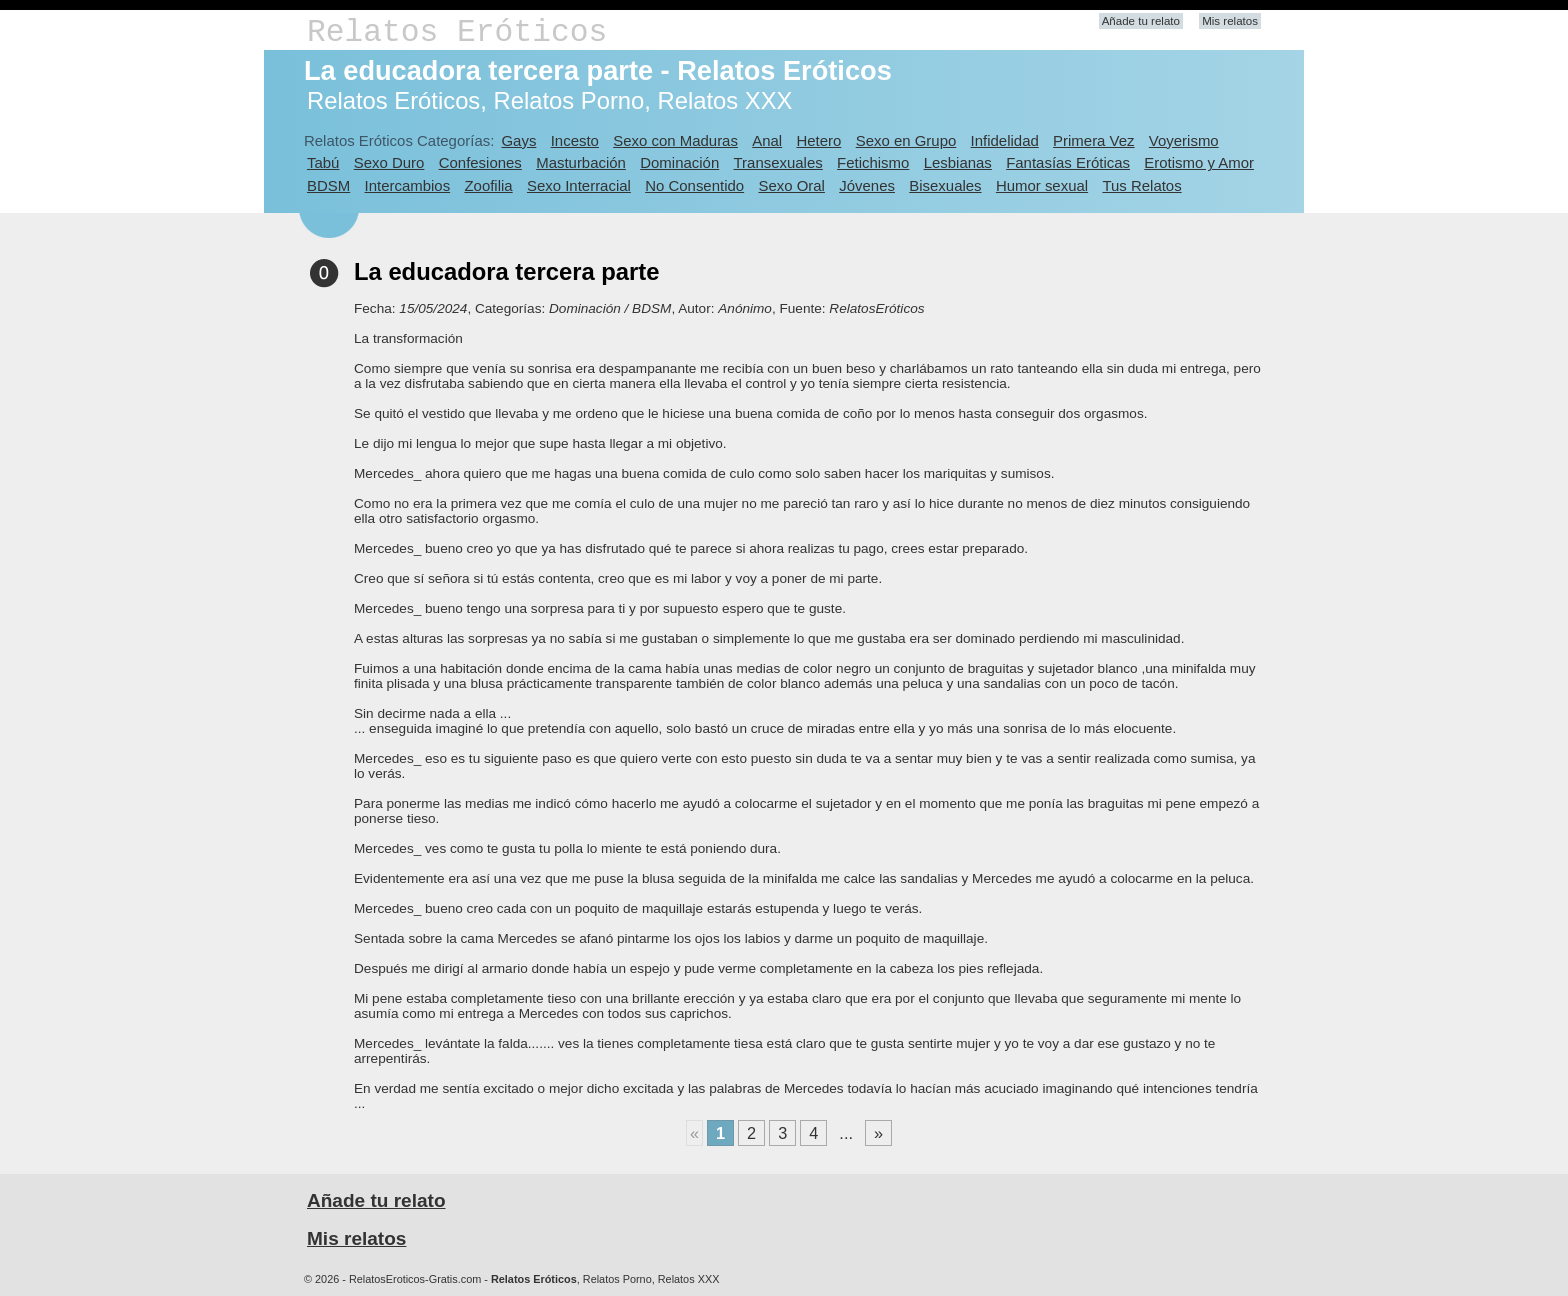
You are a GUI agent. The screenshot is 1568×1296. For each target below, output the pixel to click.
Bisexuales (945, 185)
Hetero (818, 140)
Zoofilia (488, 185)
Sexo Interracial (579, 185)
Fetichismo (873, 162)
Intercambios (408, 185)
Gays (518, 140)
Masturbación (581, 162)
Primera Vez (1093, 140)
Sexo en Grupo (906, 140)
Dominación (679, 162)
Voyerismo (1184, 140)
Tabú (323, 162)
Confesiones (480, 162)
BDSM (328, 185)
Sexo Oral (791, 185)
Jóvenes (867, 185)
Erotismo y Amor (1199, 162)
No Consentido (694, 185)
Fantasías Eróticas (1068, 162)
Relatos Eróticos (457, 32)
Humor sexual (1042, 185)
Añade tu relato (1141, 21)
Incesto (575, 140)
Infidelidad (1005, 140)
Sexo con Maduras (675, 140)
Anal (767, 140)
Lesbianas (958, 162)
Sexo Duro (389, 162)
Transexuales (778, 162)
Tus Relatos (1141, 185)
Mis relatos (1230, 21)
